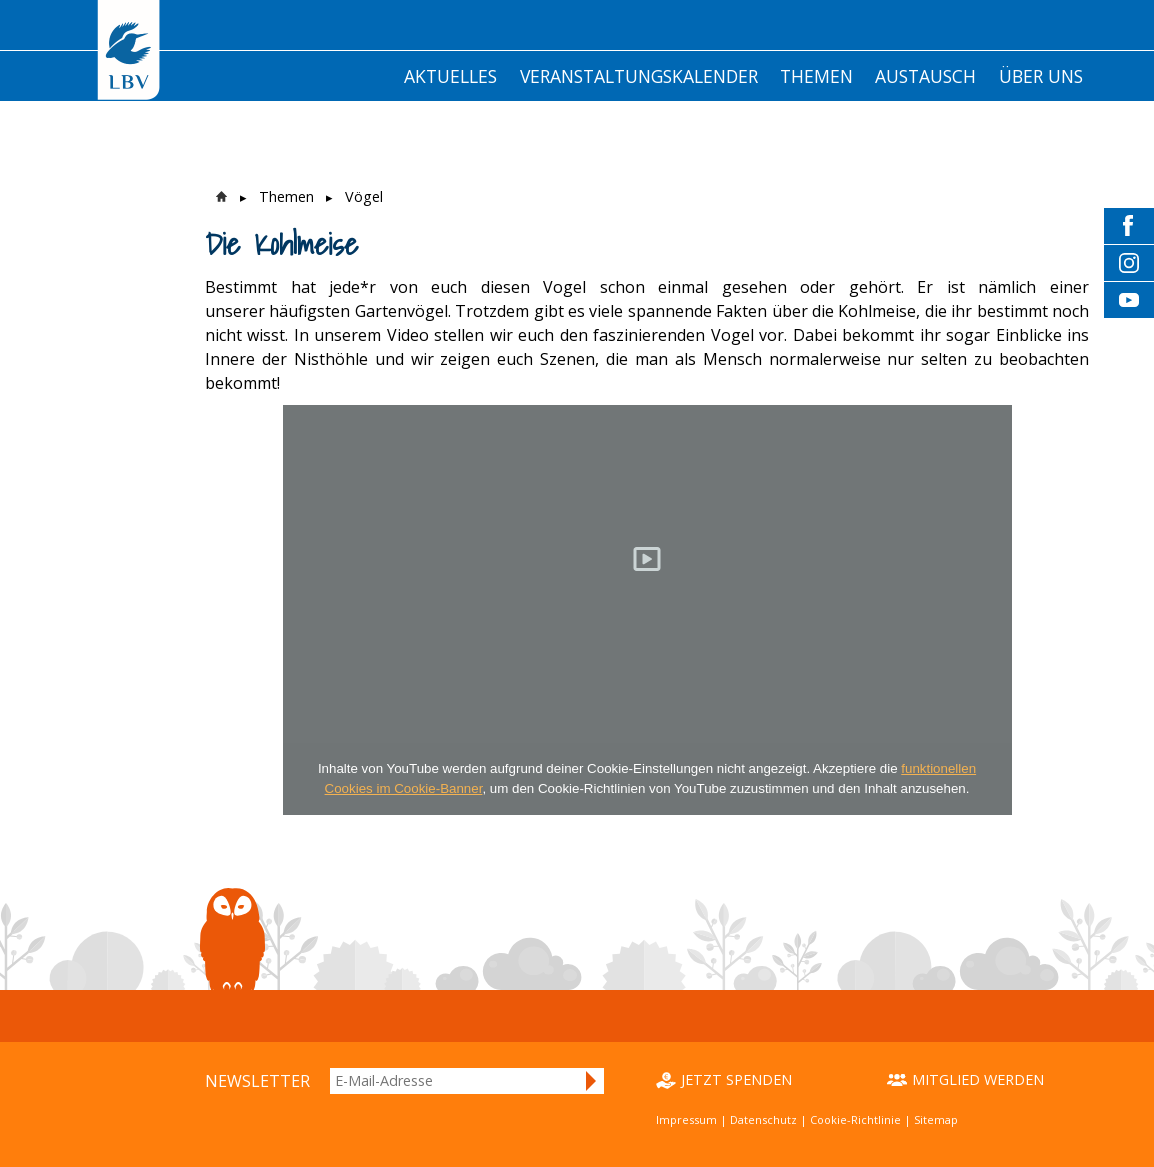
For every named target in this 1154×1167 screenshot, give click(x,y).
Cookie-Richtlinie (855, 1119)
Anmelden (592, 1081)
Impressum (686, 1119)
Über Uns (1041, 76)
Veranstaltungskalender (639, 76)
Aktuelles (450, 76)
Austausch (925, 76)
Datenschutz (763, 1119)
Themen (816, 76)
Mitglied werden (978, 1079)
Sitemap (936, 1119)
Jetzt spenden (736, 1079)
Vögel (364, 196)
